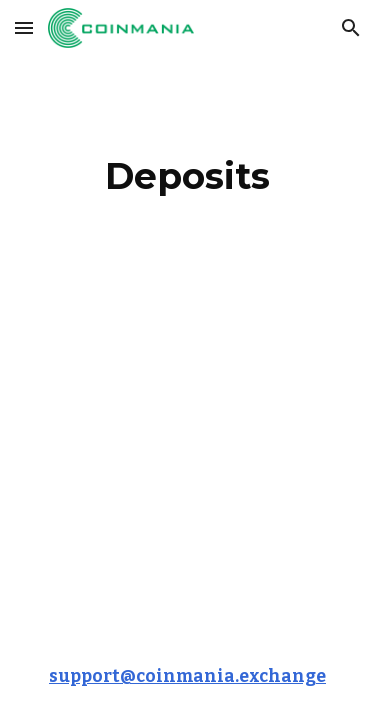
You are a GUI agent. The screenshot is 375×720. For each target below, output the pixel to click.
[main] (188, 176)
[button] (24, 27)
